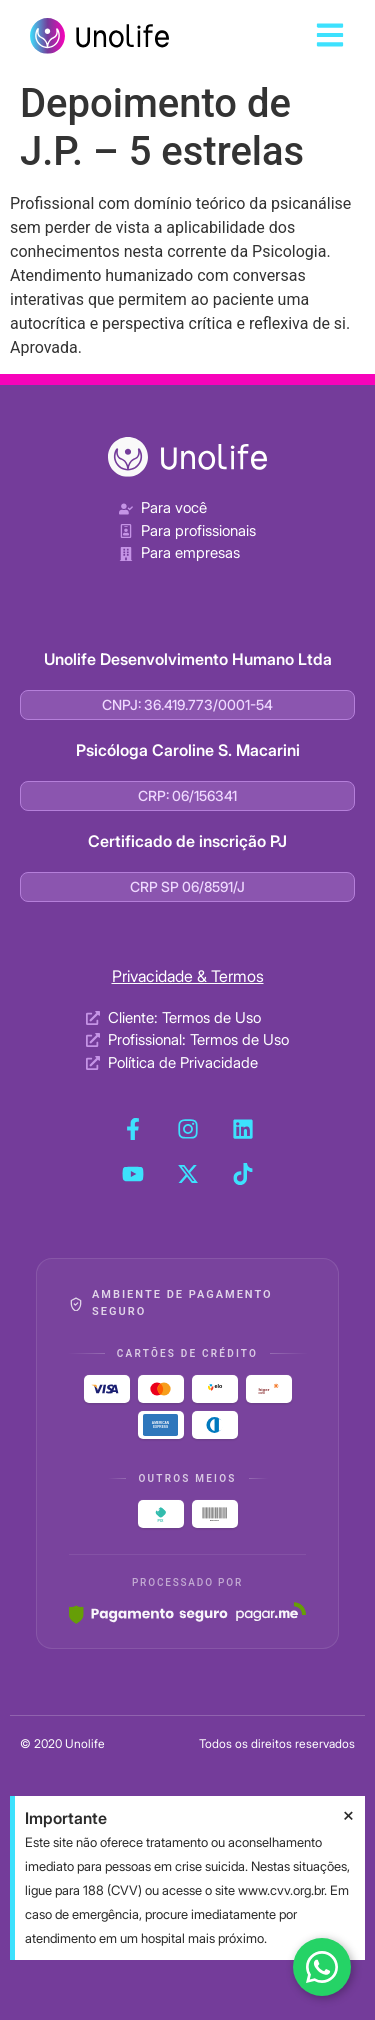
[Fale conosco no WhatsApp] (322, 1967)
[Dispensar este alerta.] (348, 1816)
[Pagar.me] (187, 1613)
